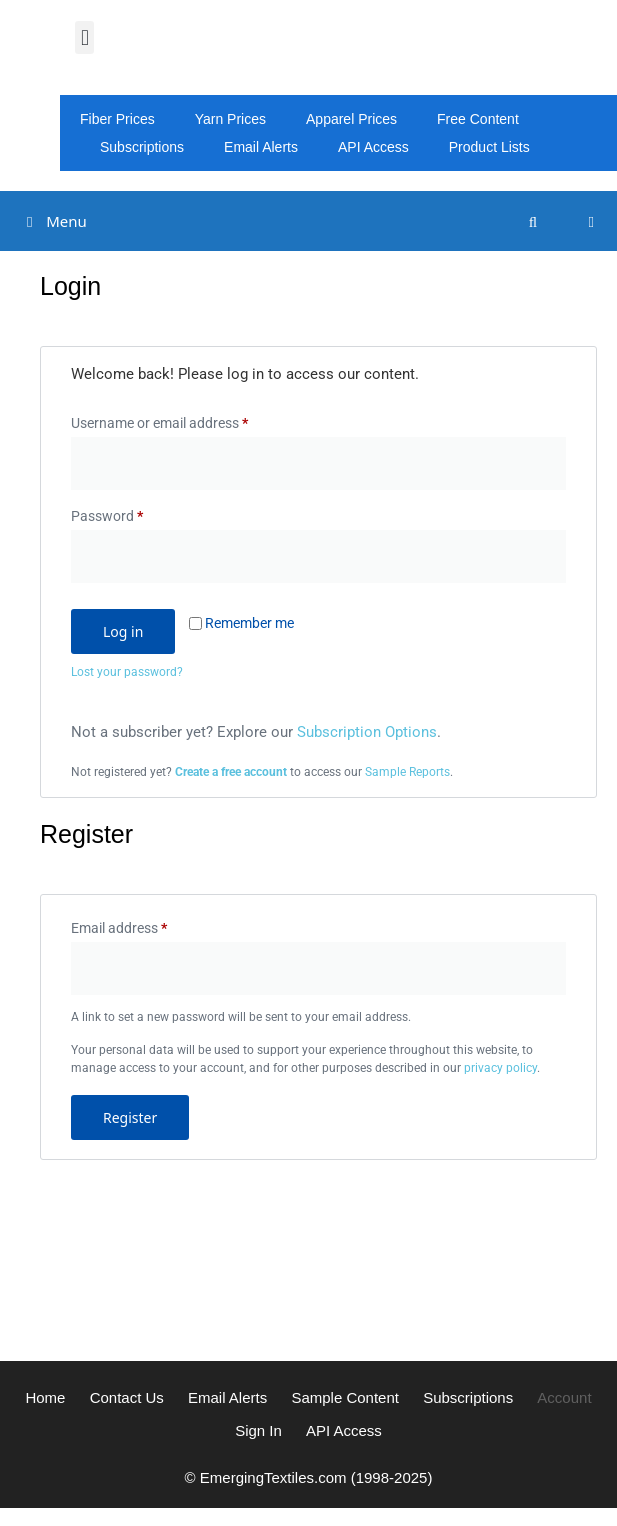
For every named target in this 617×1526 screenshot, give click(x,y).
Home (45, 1397)
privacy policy (500, 1068)
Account (564, 1397)
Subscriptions (142, 147)
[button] (84, 37)
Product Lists (489, 147)
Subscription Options (367, 732)
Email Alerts (261, 147)
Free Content (478, 119)
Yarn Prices (230, 119)
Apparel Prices (351, 119)
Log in (123, 631)
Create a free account (231, 772)
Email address (146, 925)
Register (130, 1117)
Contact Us (127, 1397)
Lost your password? (127, 672)
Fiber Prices (117, 119)
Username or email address (186, 420)
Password (134, 513)
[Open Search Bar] (532, 221)
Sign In (258, 1430)
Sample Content (345, 1397)
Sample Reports (407, 772)
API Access (373, 147)
